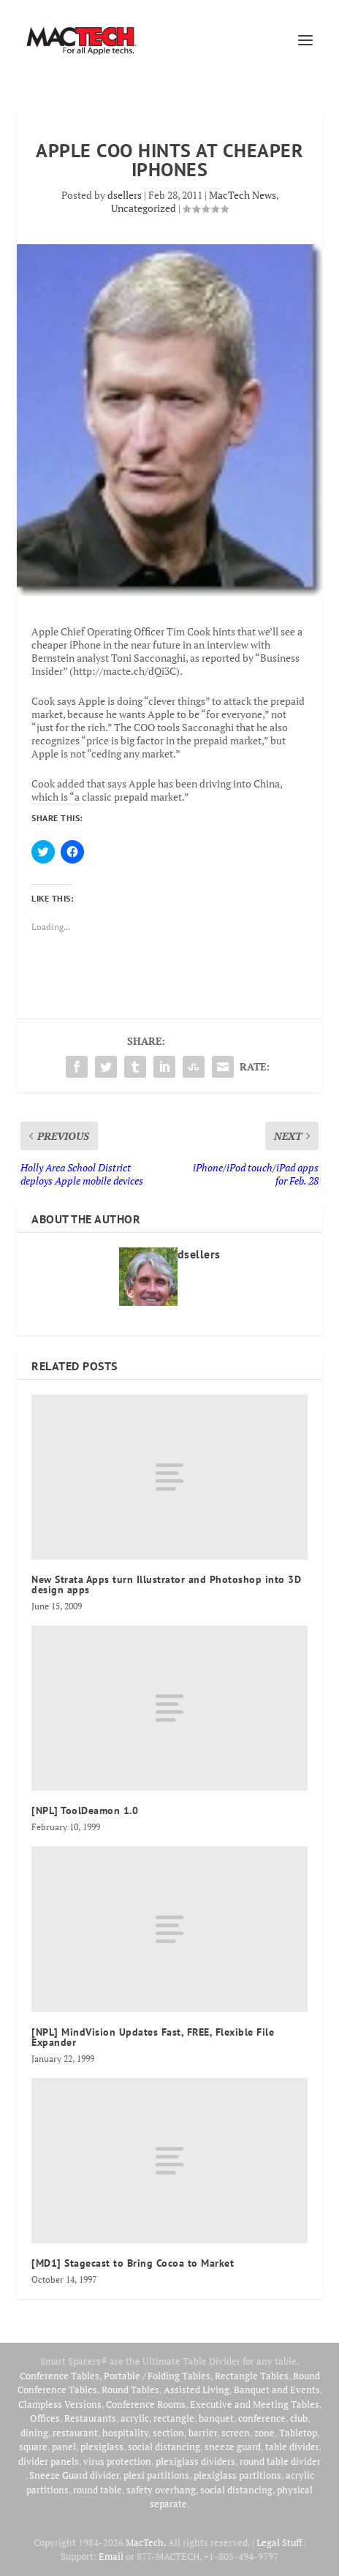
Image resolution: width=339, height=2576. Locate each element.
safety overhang (161, 2489)
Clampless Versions (60, 2404)
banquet (216, 2418)
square (33, 2446)
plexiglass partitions (237, 2475)
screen (235, 2432)
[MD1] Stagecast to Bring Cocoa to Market (132, 2263)
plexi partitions (156, 2475)
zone (264, 2432)
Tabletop (298, 2432)
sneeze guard (233, 2446)
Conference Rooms (146, 2404)
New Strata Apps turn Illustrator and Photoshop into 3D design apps (166, 1584)
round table (97, 2489)
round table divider (280, 2461)
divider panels (48, 2461)
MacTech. (146, 2542)
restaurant (75, 2432)
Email (111, 2556)
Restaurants (90, 2418)
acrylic (135, 2418)
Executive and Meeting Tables (254, 2404)
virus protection (117, 2461)
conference (262, 2418)
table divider (292, 2446)
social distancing (164, 2446)
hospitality (125, 2432)
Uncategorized (143, 208)
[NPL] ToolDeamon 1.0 (84, 1810)
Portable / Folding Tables (157, 2375)
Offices (45, 2418)
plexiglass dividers (195, 2461)
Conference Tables (59, 2375)
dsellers (124, 195)
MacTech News (242, 195)
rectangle (173, 2418)
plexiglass (101, 2446)
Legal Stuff (279, 2542)
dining (34, 2432)
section (168, 2432)
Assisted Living (196, 2389)
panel (64, 2446)
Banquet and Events (277, 2389)
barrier (202, 2432)
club (299, 2418)
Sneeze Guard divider (74, 2475)
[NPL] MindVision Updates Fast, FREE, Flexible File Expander (152, 2037)
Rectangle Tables (252, 2375)
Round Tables (130, 2389)
